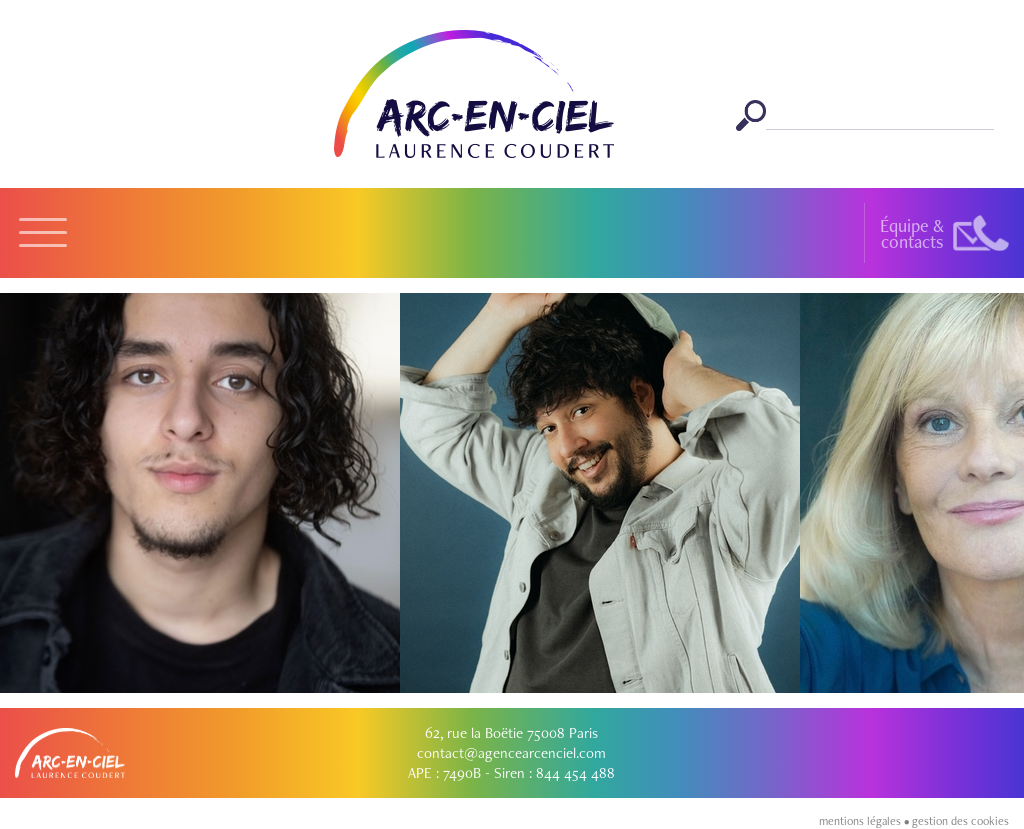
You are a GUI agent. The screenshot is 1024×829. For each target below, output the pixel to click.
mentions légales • (865, 821)
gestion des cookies (960, 821)
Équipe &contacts (912, 233)
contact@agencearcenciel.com (511, 753)
